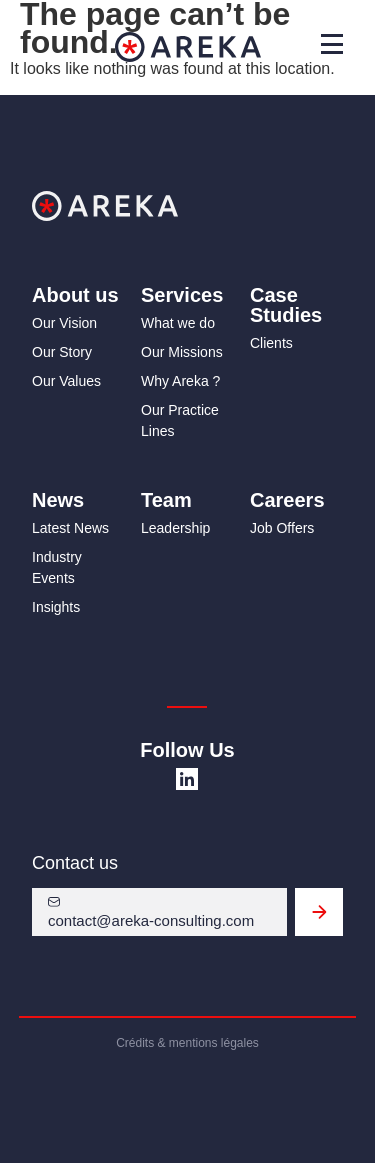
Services (182, 295)
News (58, 500)
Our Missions (182, 352)
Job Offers (282, 528)
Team (166, 500)
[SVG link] (187, 779)
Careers (287, 500)
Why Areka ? (180, 381)
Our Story (62, 352)
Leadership (175, 528)
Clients (271, 343)
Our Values (66, 381)
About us (75, 295)
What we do (178, 323)
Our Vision (64, 323)
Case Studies (286, 305)
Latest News (70, 528)
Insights (56, 607)
